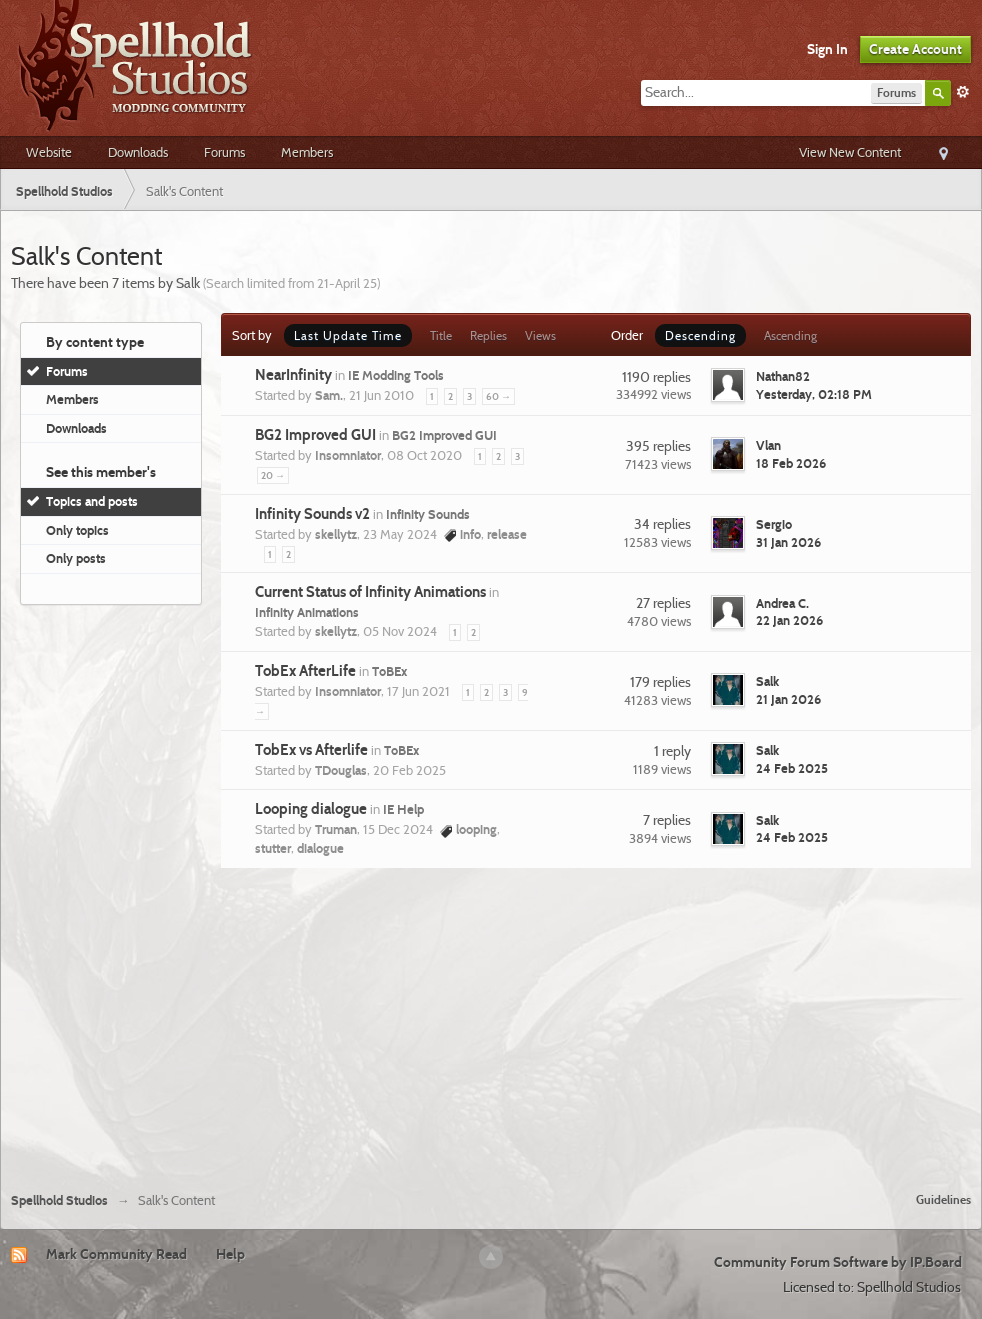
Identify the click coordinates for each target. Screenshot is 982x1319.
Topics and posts (92, 501)
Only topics (77, 530)
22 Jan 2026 (789, 620)
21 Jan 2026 (788, 699)
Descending (700, 335)
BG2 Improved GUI (315, 435)
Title (441, 335)
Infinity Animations (307, 612)
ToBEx (389, 671)
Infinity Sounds (428, 514)
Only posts (76, 558)
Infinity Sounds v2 (312, 514)
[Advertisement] (491, 1027)
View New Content (850, 152)
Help (230, 1254)
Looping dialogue (311, 809)
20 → (273, 475)
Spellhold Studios (59, 1200)
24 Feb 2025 (792, 768)
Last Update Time (348, 335)
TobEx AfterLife (305, 671)
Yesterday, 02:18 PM (814, 394)
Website (49, 152)
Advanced (963, 92)
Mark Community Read (116, 1254)
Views (540, 335)
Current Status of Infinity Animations (370, 592)
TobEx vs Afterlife (311, 750)
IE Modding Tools (396, 375)
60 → (498, 396)
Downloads (138, 152)
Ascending (790, 335)
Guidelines (943, 1199)
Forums (224, 152)
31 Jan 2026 (788, 542)
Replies (488, 335)
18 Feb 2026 (791, 463)
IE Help (403, 809)
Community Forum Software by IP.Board (838, 1262)
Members (307, 152)
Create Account (915, 49)
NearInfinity (293, 375)
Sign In (827, 49)
